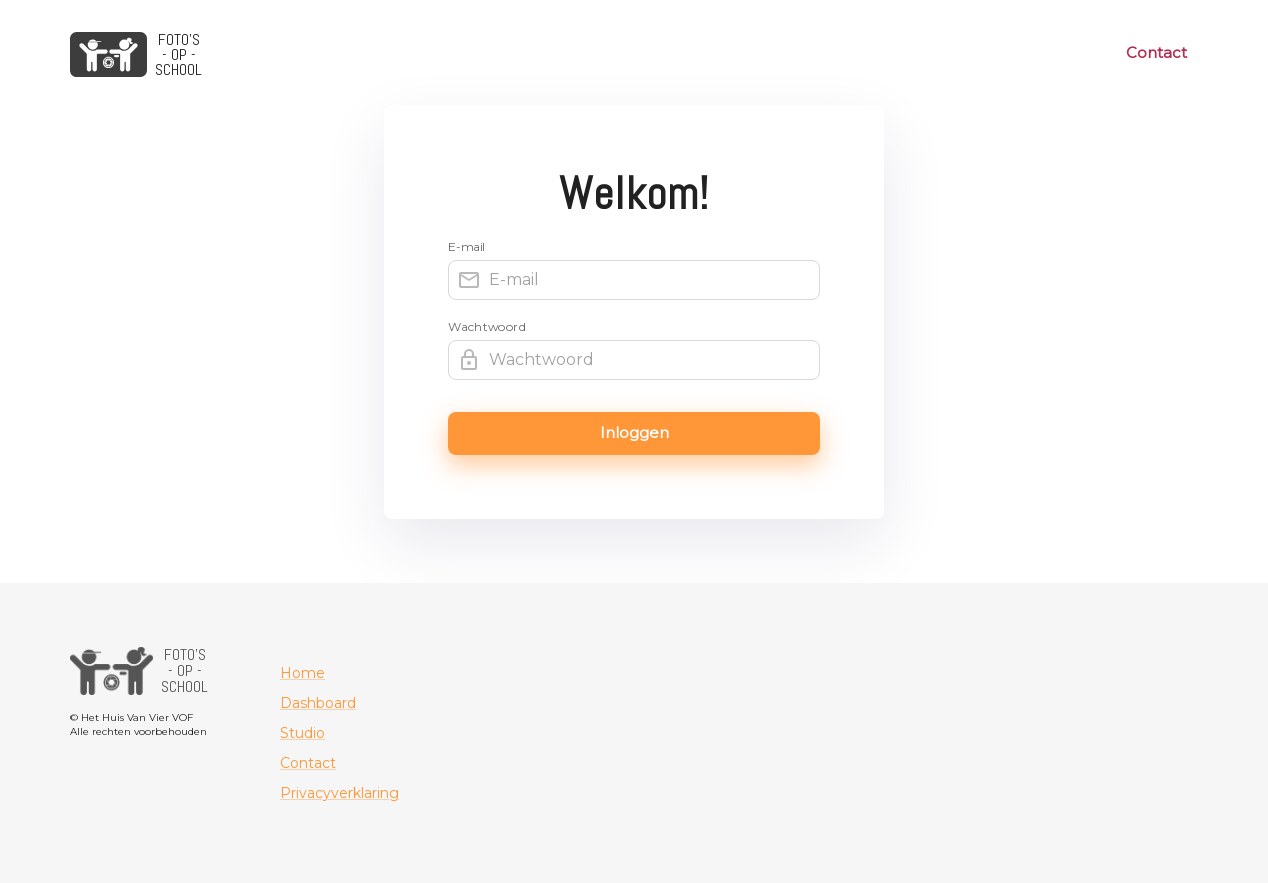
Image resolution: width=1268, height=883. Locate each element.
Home (302, 673)
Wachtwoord (487, 327)
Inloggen (634, 433)
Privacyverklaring (339, 793)
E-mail (467, 247)
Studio (302, 733)
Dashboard (318, 703)
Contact (1156, 53)
